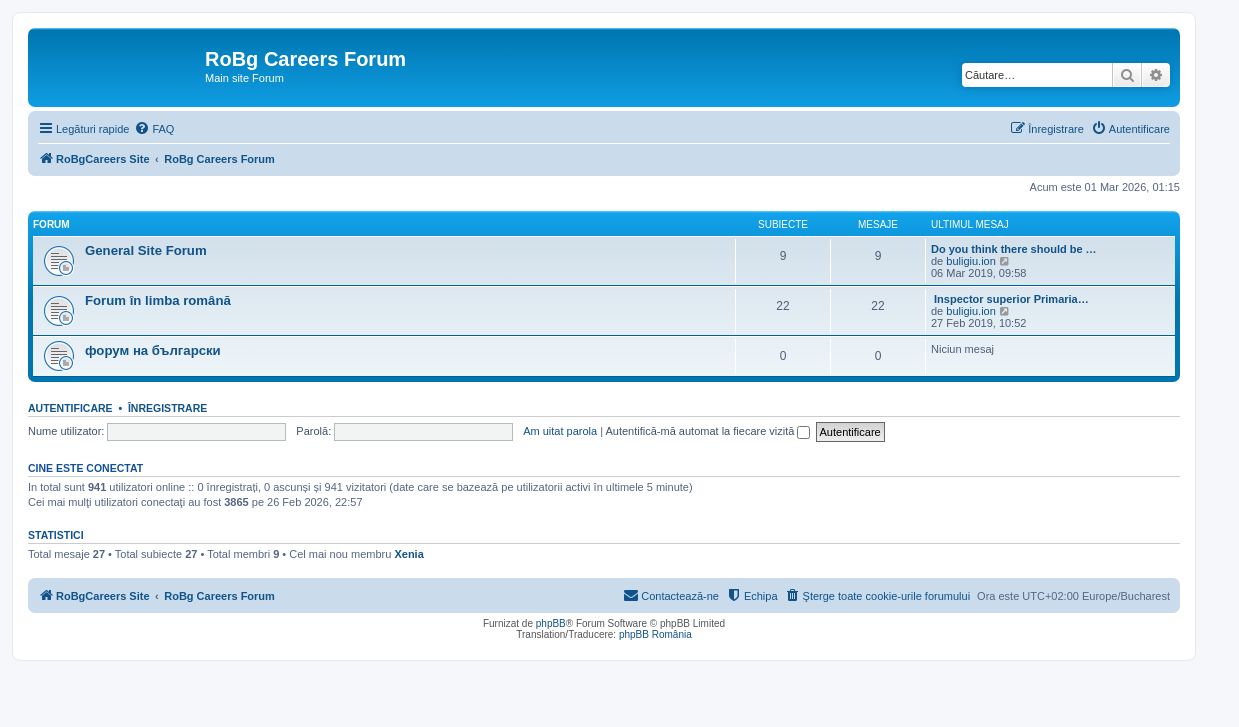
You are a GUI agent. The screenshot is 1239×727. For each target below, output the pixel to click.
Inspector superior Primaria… (1010, 299)
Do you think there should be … (1014, 249)
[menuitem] (154, 129)
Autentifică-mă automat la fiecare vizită (707, 431)
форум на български (153, 350)
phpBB (551, 623)
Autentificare (70, 408)
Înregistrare (167, 408)
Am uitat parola (560, 431)
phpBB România (655, 634)
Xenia (408, 554)
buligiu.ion (971, 261)
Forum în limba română (158, 300)
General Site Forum (146, 250)
